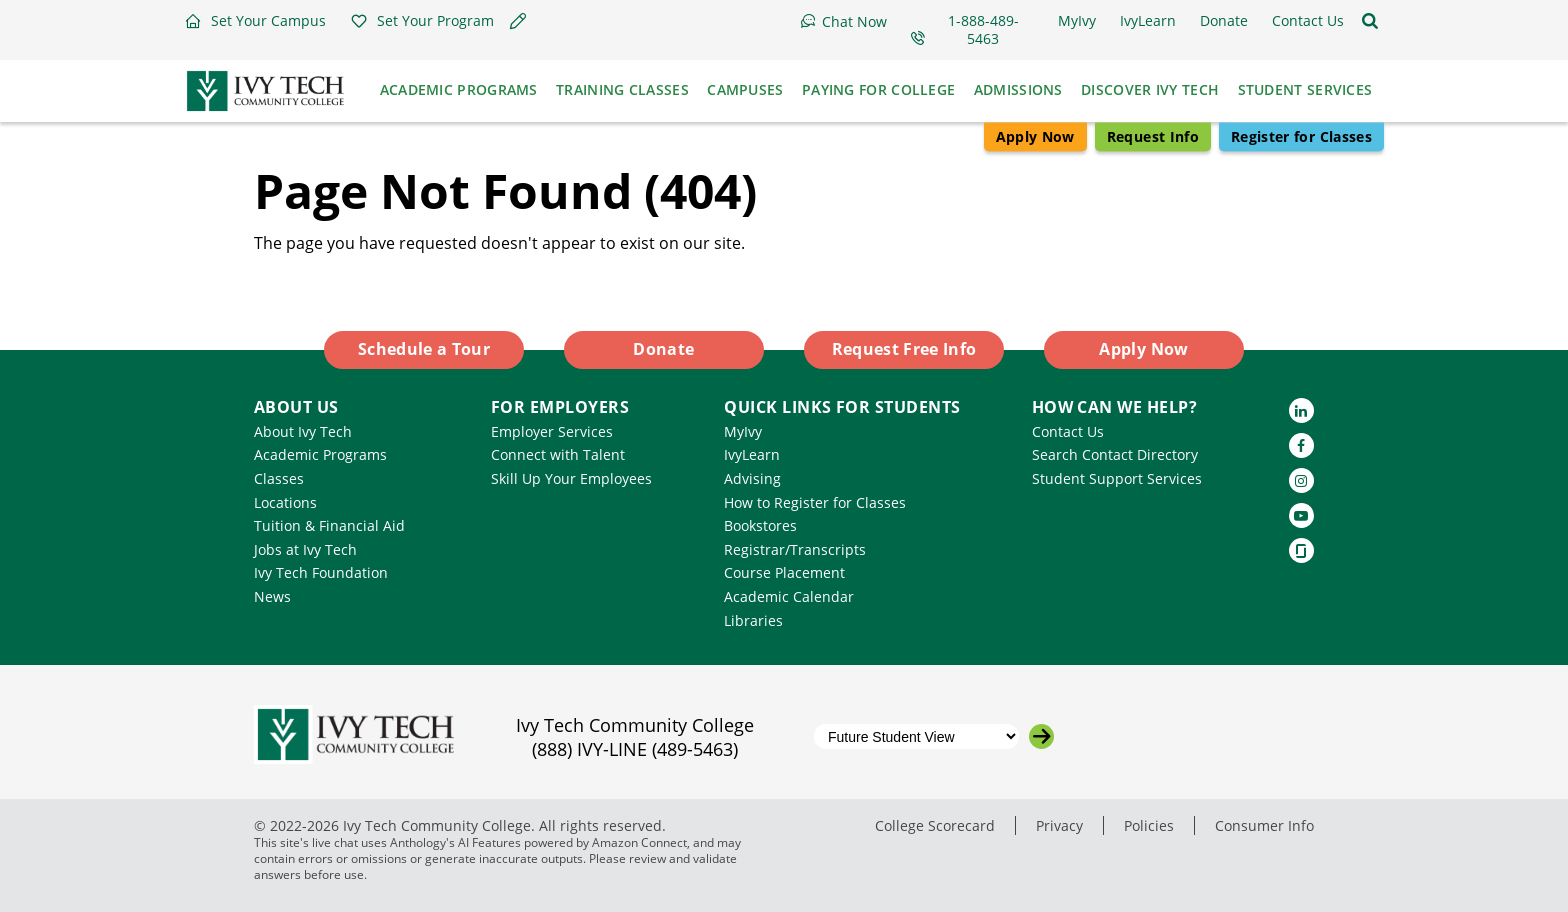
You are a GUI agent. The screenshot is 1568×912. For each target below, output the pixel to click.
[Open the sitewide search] (1370, 21)
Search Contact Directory (1115, 454)
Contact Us (1068, 431)
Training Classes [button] (622, 89)
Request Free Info (904, 349)
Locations (285, 502)
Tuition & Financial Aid (329, 525)
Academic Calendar (789, 596)
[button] (255, 21)
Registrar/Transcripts (795, 549)
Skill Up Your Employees (571, 478)
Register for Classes (1301, 136)
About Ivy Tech (303, 431)
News (272, 596)
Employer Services (552, 431)
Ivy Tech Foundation (321, 572)
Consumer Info (1264, 825)
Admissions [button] (1018, 89)
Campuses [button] (745, 89)
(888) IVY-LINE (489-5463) (635, 749)
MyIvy (743, 431)
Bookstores (760, 525)
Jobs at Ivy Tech (305, 549)
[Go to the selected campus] (1041, 736)
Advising (752, 478)
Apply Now (1035, 136)
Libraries (753, 620)
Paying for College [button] (878, 89)
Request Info (1153, 136)
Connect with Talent (558, 454)
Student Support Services (1117, 478)
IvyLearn (752, 454)
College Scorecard (935, 825)
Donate (663, 349)
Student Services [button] (1305, 89)
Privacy (1059, 825)
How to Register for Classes (815, 502)
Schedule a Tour (424, 349)
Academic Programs (320, 454)
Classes (279, 478)
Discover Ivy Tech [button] (1150, 89)
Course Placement (784, 572)
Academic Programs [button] (459, 89)
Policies (1149, 825)
